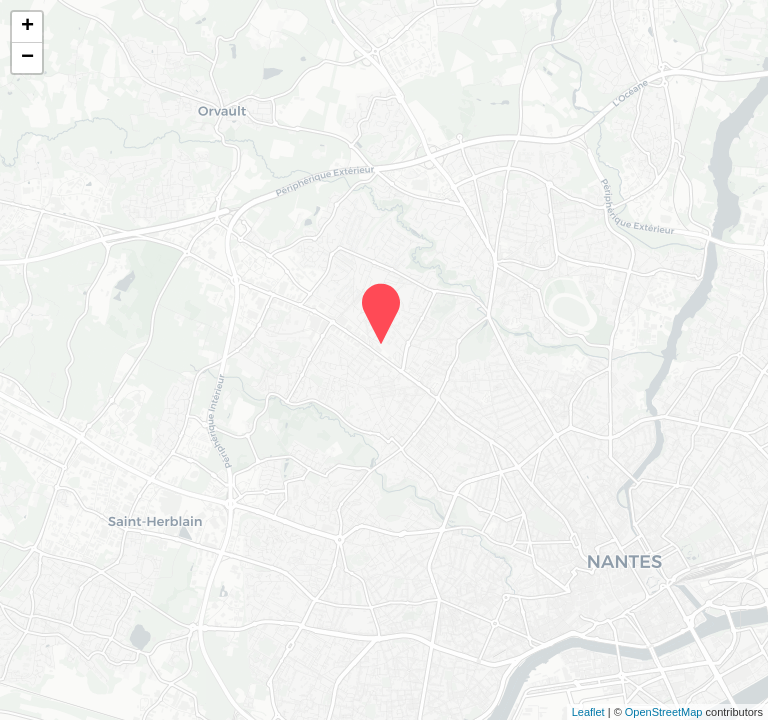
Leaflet (588, 712)
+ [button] (27, 27)
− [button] (27, 58)
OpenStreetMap (664, 712)
